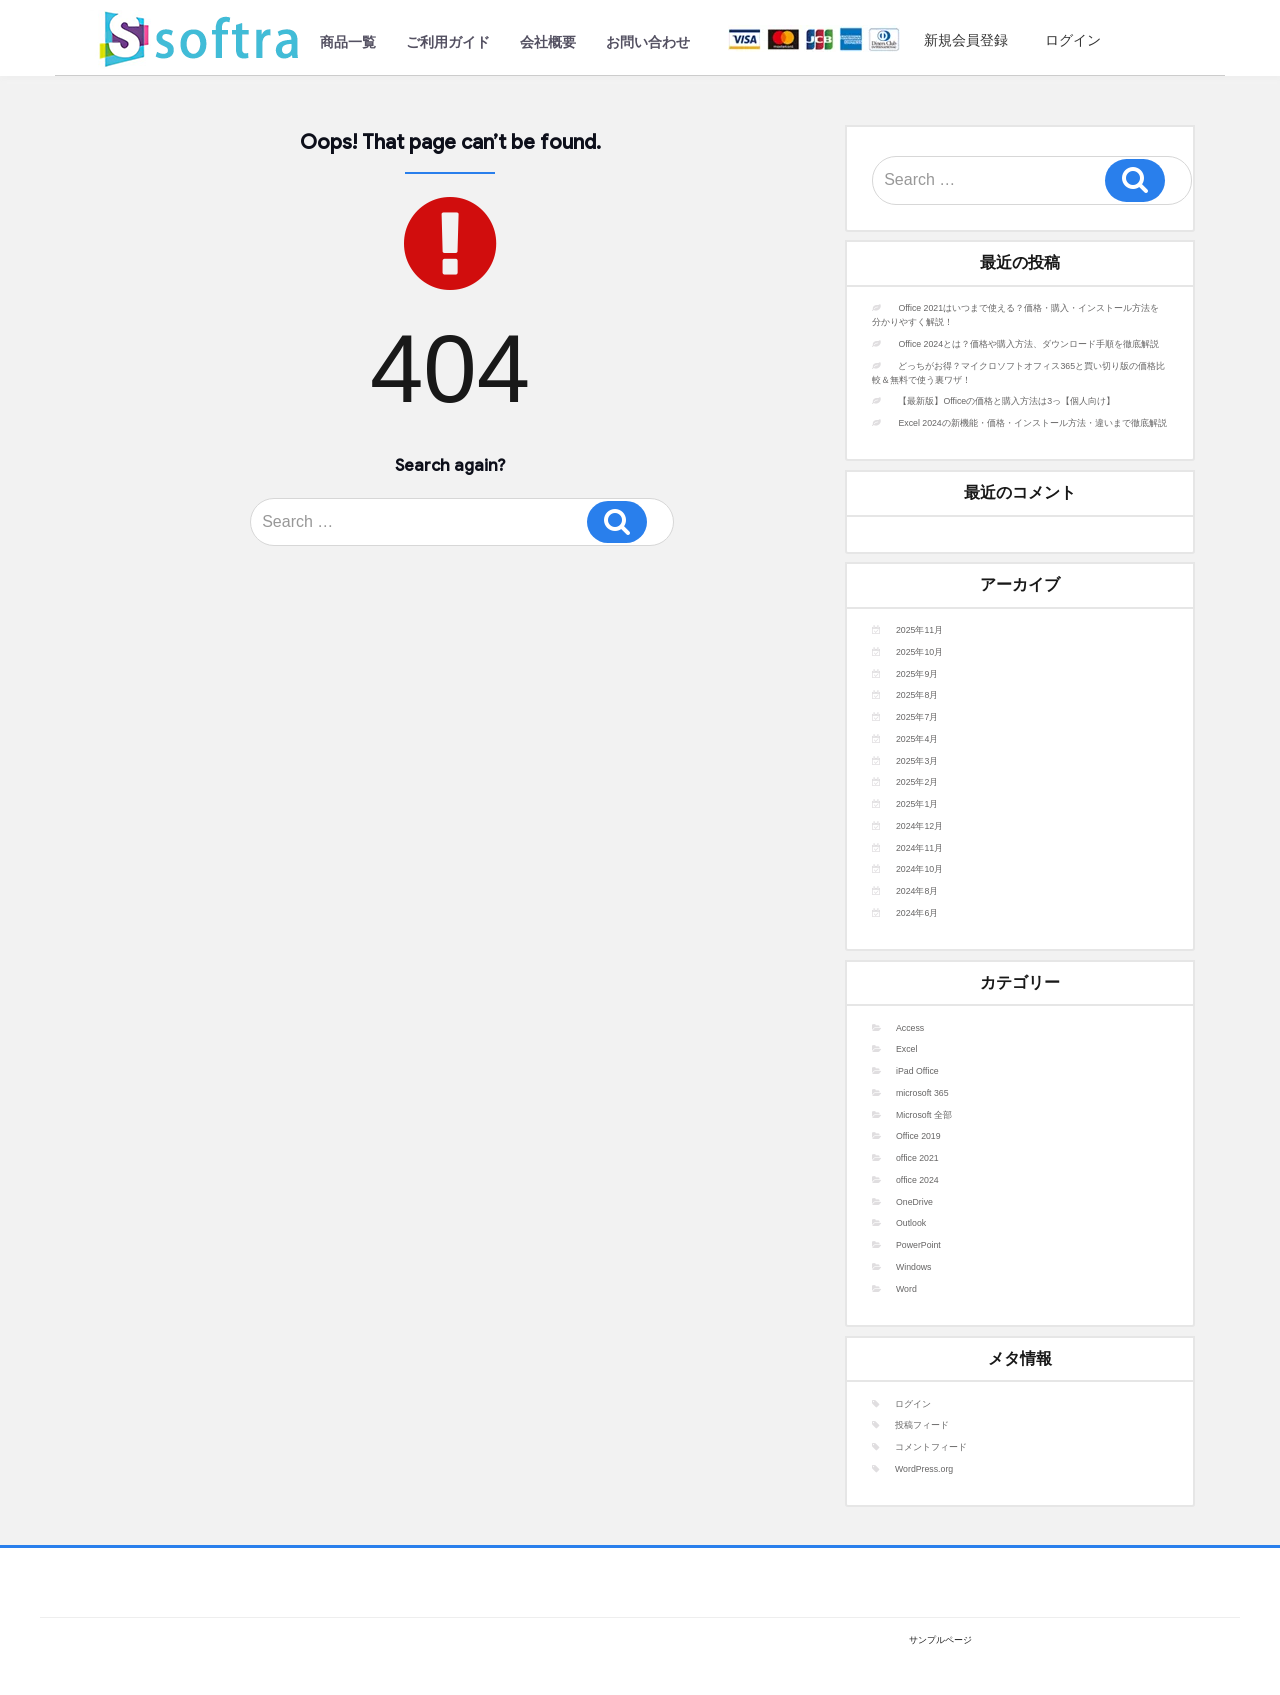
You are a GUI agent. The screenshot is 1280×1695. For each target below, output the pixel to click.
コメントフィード (931, 1447)
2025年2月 (917, 782)
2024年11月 (919, 848)
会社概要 (548, 42)
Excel (906, 1049)
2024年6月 (917, 913)
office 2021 (917, 1158)
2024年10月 (919, 869)
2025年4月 (917, 739)
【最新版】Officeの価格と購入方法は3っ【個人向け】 (1006, 401)
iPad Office (917, 1071)
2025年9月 (917, 674)
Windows (914, 1267)
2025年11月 (919, 630)
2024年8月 (917, 891)
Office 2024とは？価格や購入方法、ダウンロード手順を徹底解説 (1028, 344)
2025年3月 (917, 761)
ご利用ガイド (448, 42)
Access (910, 1028)
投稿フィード (922, 1425)
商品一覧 (348, 42)
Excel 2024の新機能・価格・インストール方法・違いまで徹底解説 (1032, 423)
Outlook (911, 1223)
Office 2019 (918, 1136)
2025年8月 (917, 695)
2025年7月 (917, 717)
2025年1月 (917, 804)
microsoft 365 (922, 1093)
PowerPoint (918, 1245)
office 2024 (917, 1180)
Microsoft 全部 (924, 1115)
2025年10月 (919, 652)
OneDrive (914, 1202)
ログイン (1066, 40)
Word (906, 1289)
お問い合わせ (648, 42)
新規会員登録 (959, 40)
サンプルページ (940, 1640)
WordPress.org (924, 1469)
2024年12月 (919, 826)
